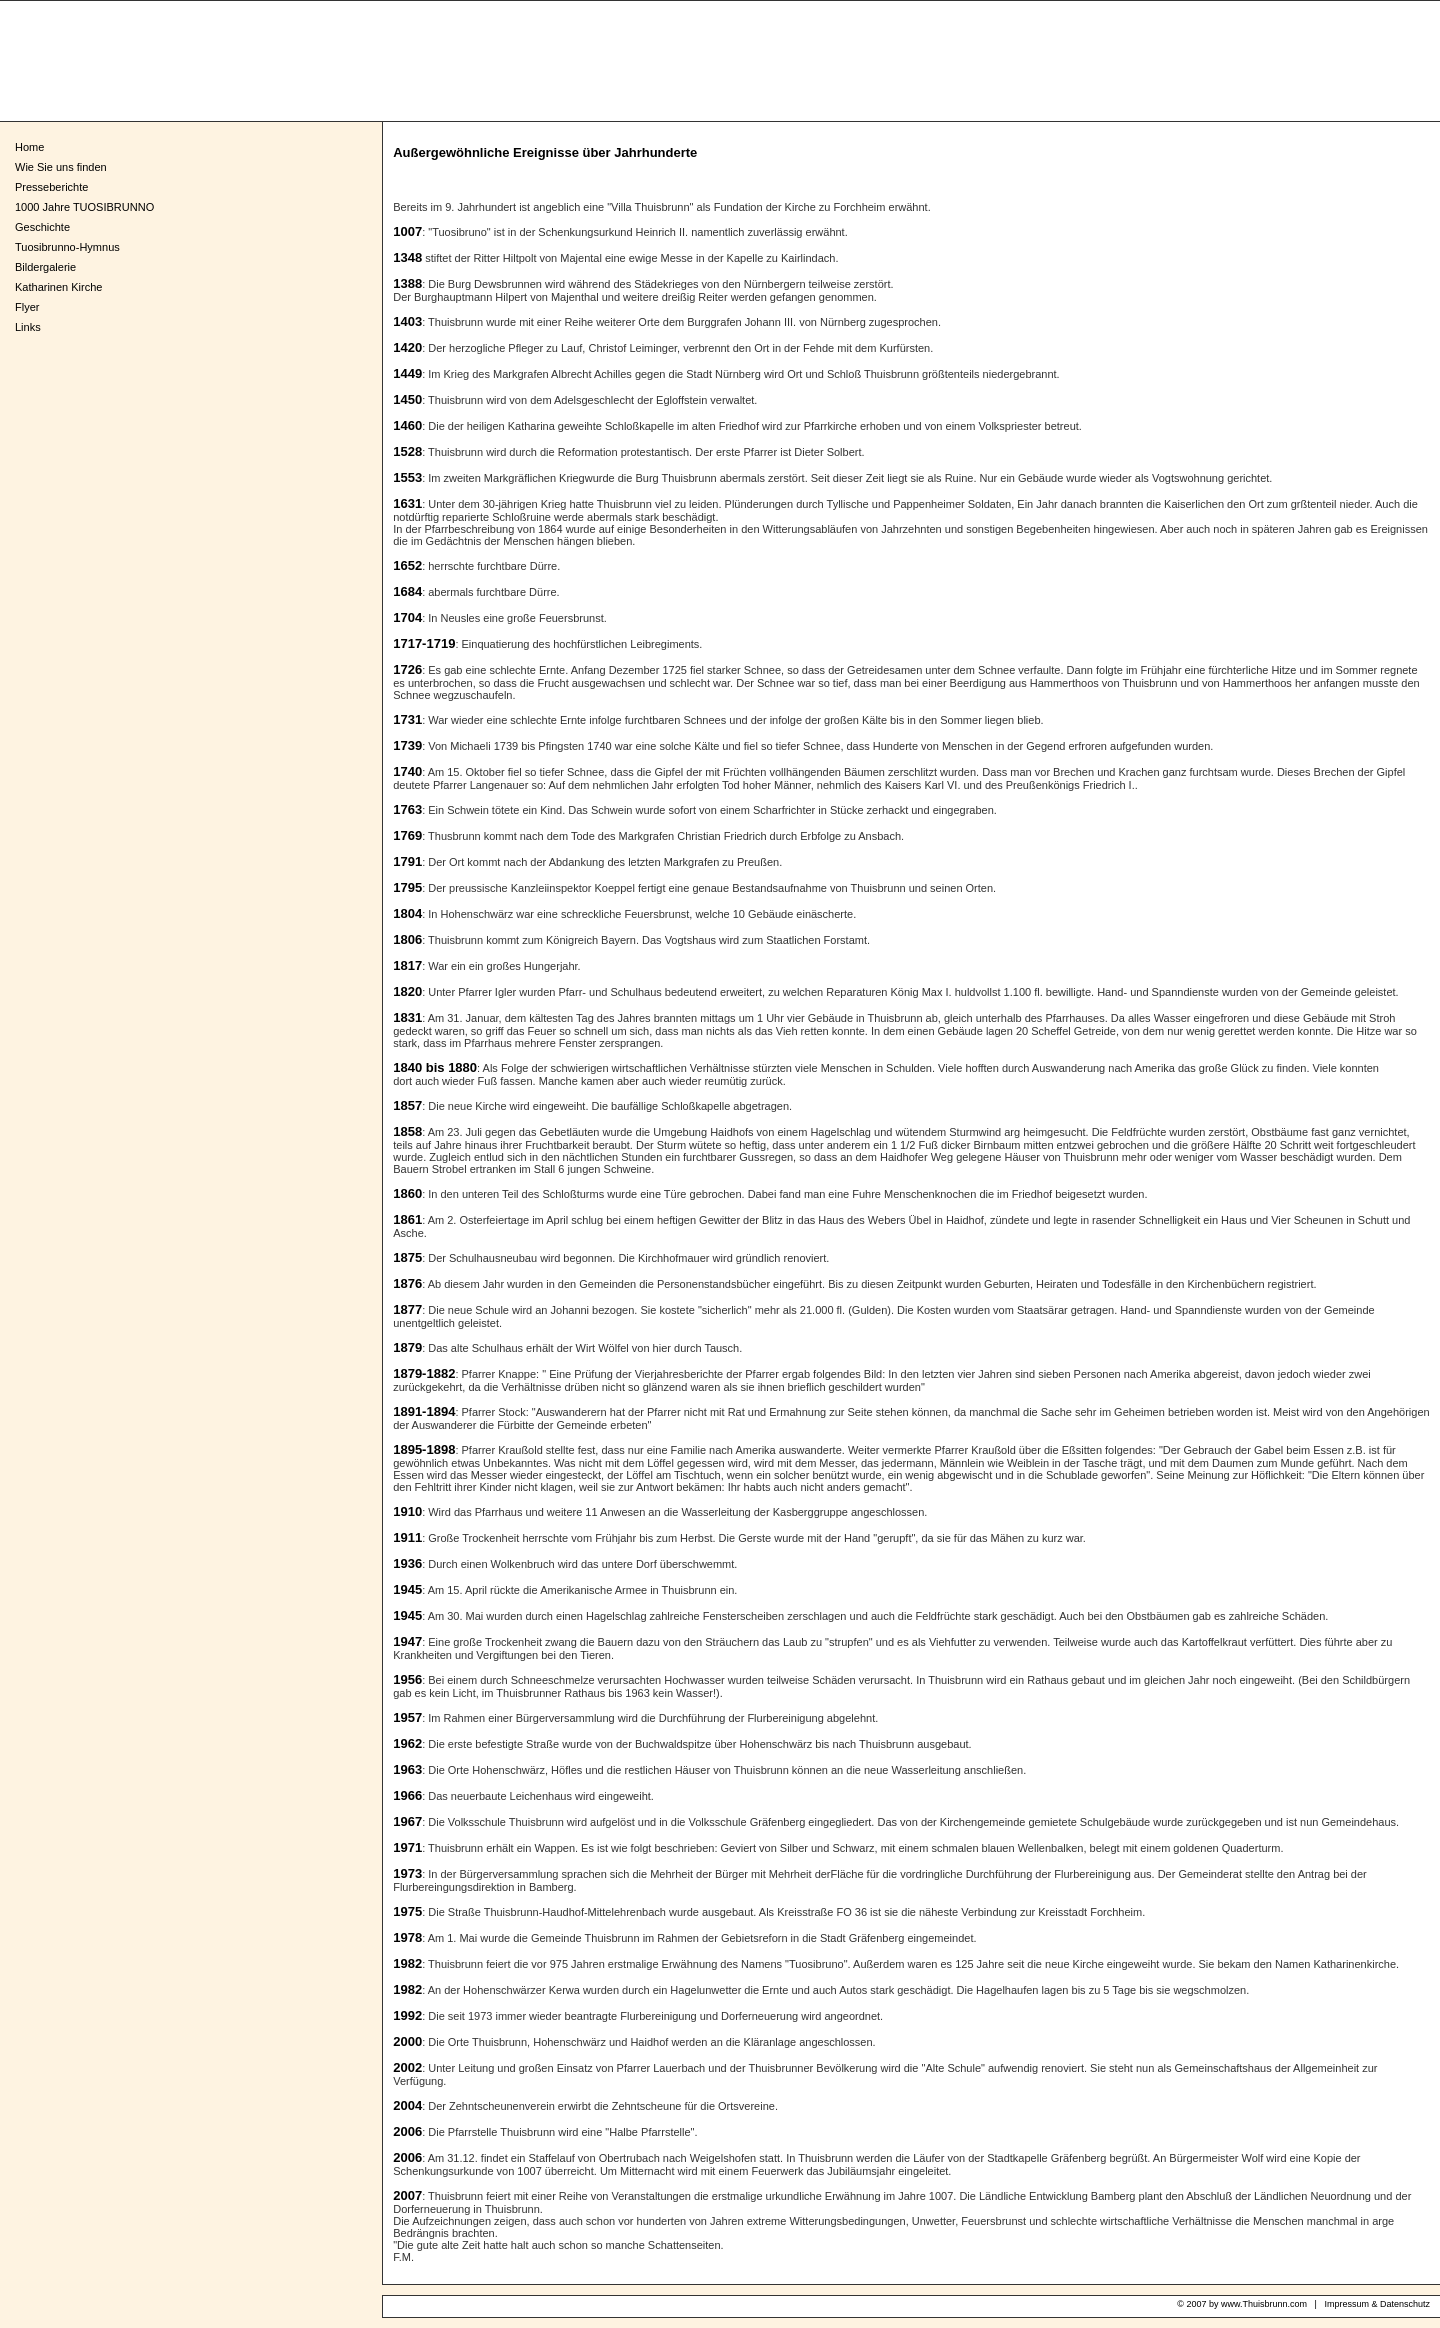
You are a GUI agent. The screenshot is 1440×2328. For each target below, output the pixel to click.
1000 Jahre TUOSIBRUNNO (84, 207)
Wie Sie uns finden (61, 167)
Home (29, 147)
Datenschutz (1405, 2304)
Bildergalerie (45, 267)
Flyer (27, 307)
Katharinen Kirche (58, 287)
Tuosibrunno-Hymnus (67, 247)
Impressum (1346, 2304)
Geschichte (42, 227)
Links (28, 327)
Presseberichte (51, 187)
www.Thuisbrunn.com (1264, 2304)
